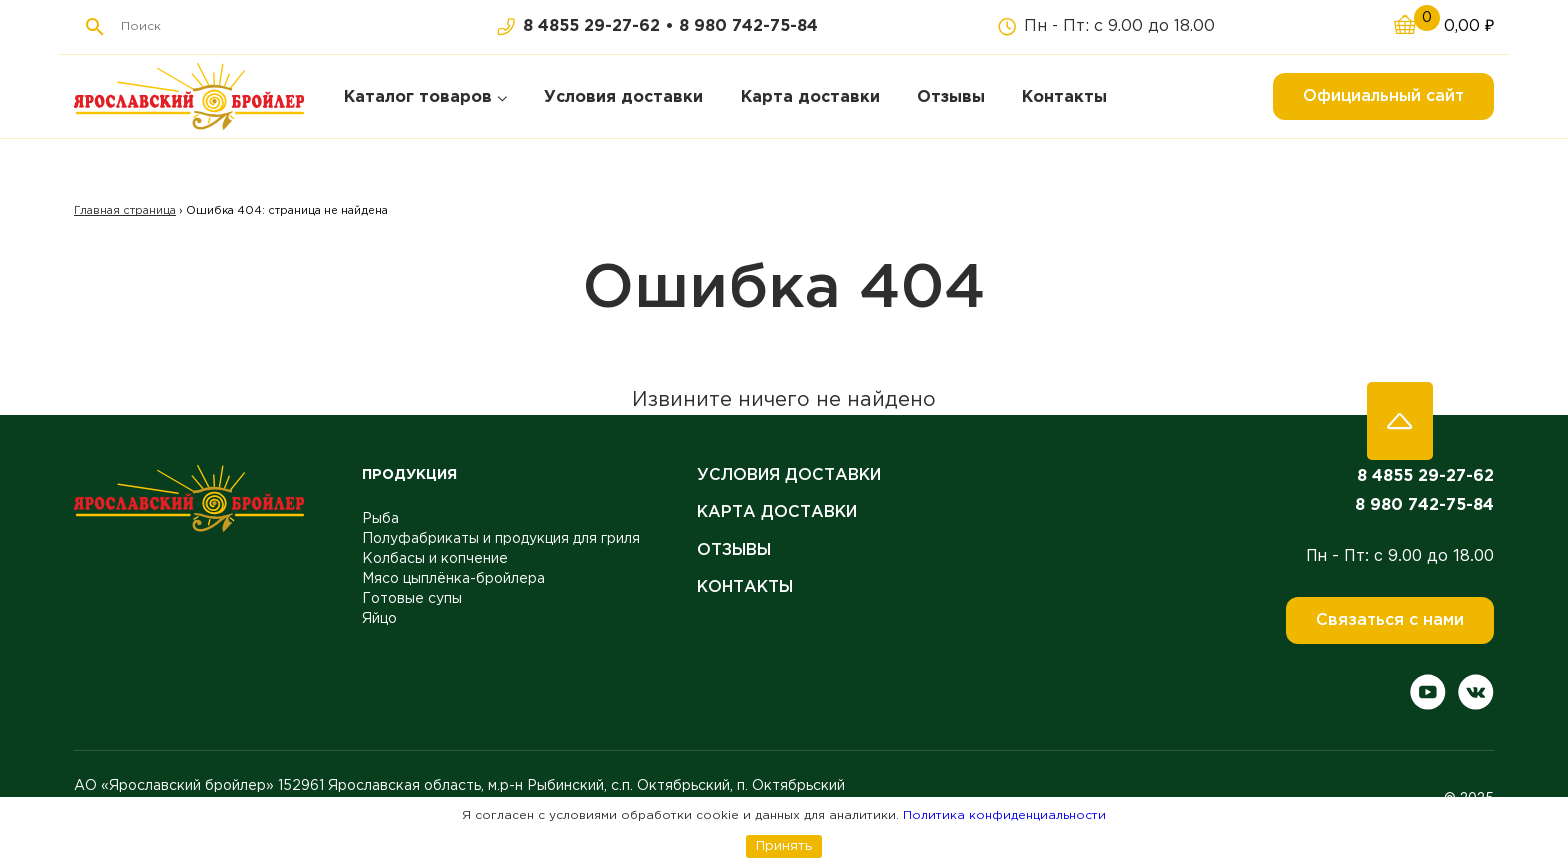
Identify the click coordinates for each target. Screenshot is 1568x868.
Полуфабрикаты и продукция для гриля (501, 539)
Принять (784, 846)
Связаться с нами (1390, 620)
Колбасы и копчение (435, 559)
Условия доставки (789, 475)
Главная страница (125, 211)
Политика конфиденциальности (1004, 815)
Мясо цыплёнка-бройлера (453, 579)
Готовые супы (412, 599)
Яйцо (379, 619)
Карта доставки (777, 512)
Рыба (380, 519)
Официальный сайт (1383, 96)
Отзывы (734, 550)
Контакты (745, 587)
